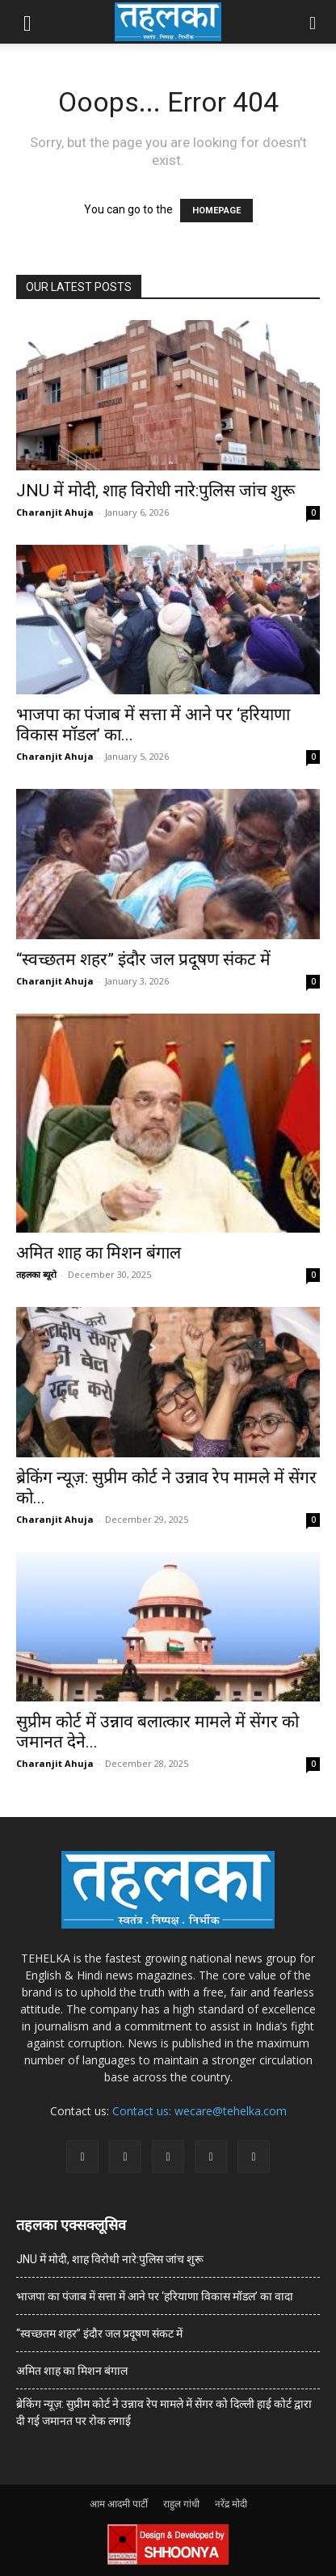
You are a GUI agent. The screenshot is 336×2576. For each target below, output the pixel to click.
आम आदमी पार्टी (119, 2504)
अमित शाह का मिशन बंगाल (98, 1253)
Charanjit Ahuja (55, 512)
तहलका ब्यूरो (36, 1274)
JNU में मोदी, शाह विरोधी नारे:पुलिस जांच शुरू (155, 490)
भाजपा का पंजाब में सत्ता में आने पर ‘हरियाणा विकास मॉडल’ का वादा (154, 2296)
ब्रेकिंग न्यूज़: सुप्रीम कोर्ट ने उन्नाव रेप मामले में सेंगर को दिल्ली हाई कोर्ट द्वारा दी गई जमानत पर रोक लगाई (164, 2412)
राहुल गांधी (181, 2504)
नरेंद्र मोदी (231, 2504)
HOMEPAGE (216, 210)
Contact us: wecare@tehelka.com (199, 2111)
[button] (27, 22)
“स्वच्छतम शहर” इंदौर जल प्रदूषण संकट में (143, 959)
